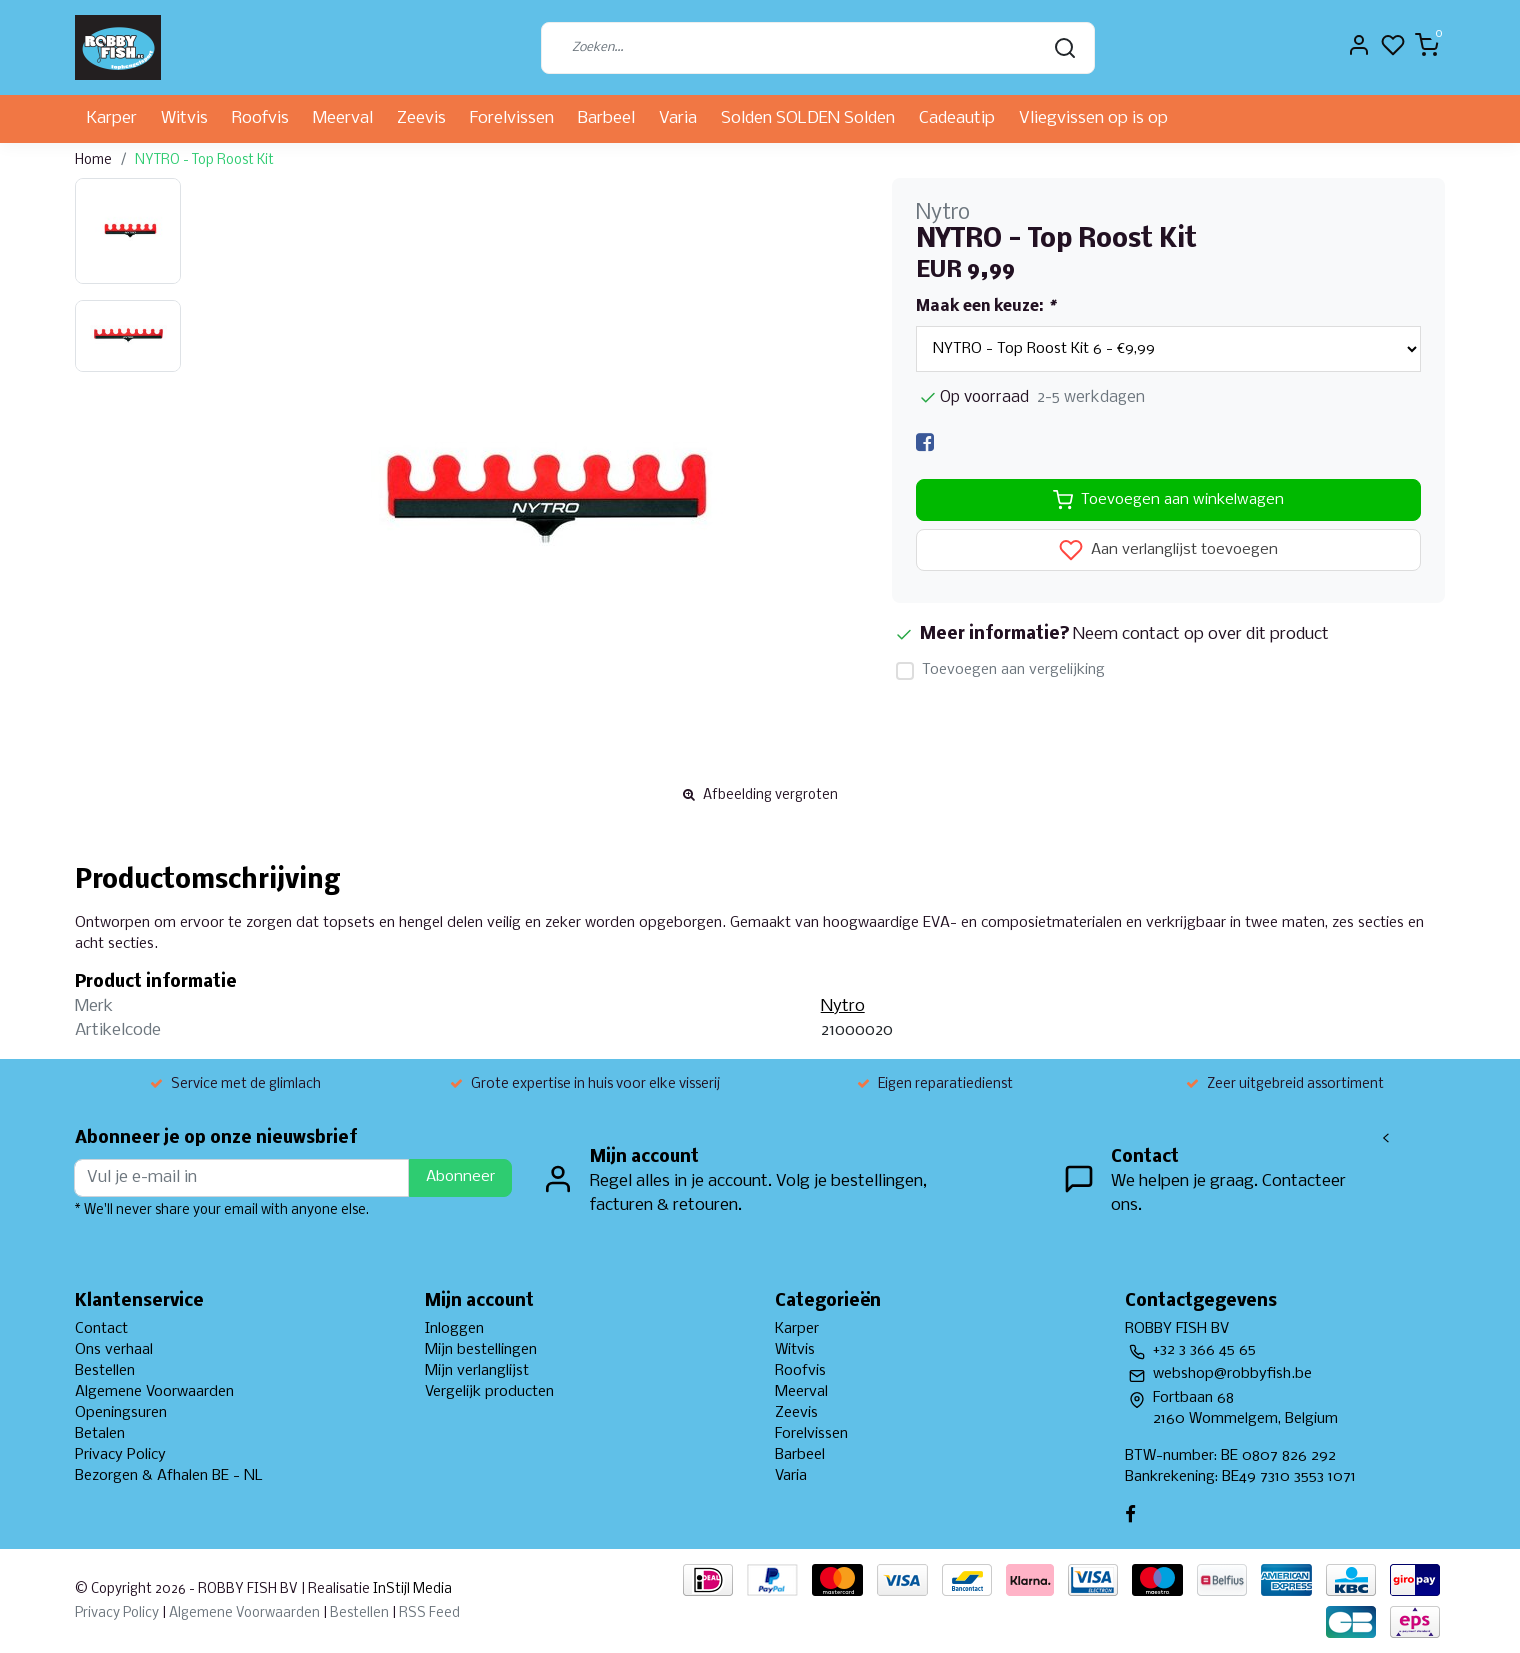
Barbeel (606, 118)
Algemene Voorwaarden (154, 1392)
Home (93, 160)
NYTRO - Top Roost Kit (204, 160)
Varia (678, 118)
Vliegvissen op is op (1093, 118)
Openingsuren (121, 1413)
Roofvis (260, 118)
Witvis (184, 118)
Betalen (100, 1434)
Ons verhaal (114, 1350)
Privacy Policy (120, 1455)
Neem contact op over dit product (1201, 634)
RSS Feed (429, 1613)
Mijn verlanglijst (477, 1371)
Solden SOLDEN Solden (808, 118)
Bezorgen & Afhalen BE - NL (169, 1476)
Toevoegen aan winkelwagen (1168, 500)
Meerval (343, 118)
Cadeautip (957, 118)
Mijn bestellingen (481, 1350)
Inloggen (454, 1329)
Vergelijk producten (489, 1392)
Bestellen (105, 1371)
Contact (101, 1329)
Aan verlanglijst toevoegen (1168, 550)
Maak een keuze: (985, 307)
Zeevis (421, 118)
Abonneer (460, 1177)
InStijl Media (411, 1589)
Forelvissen (512, 118)
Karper (112, 118)
